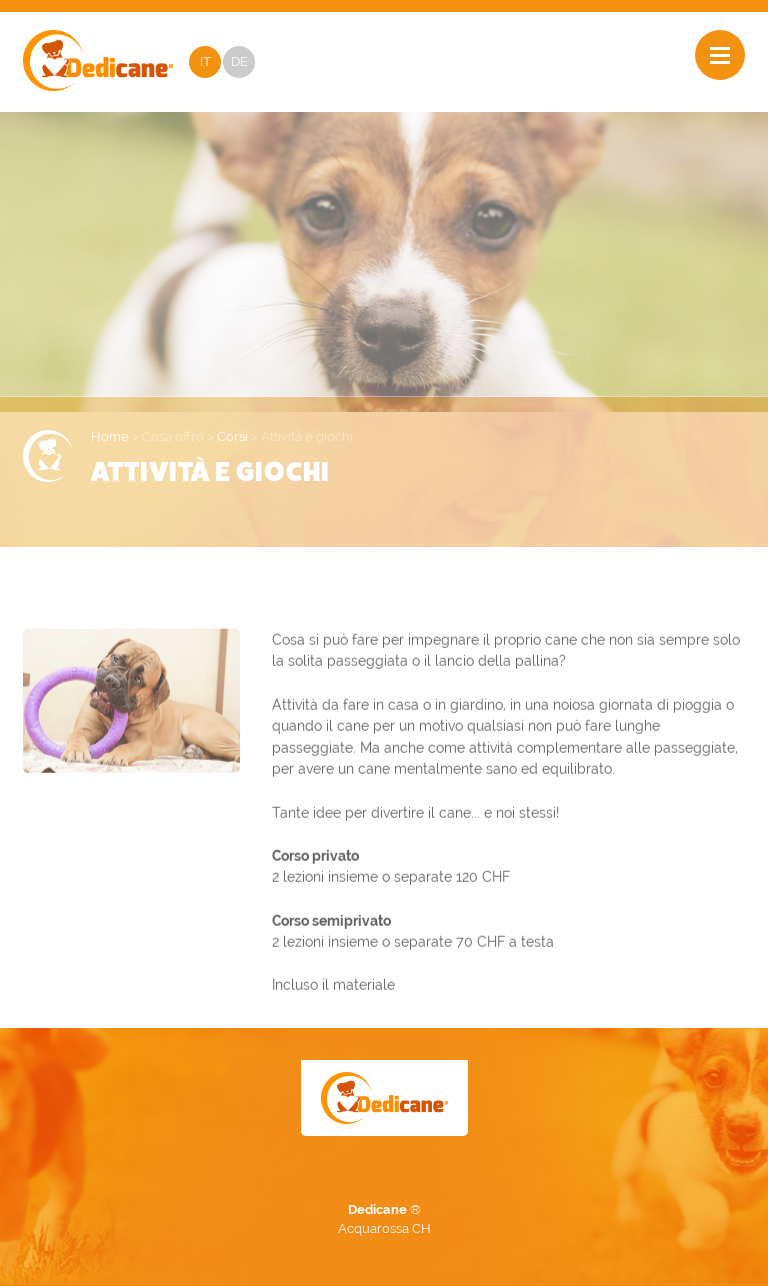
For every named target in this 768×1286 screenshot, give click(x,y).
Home (110, 436)
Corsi (232, 436)
